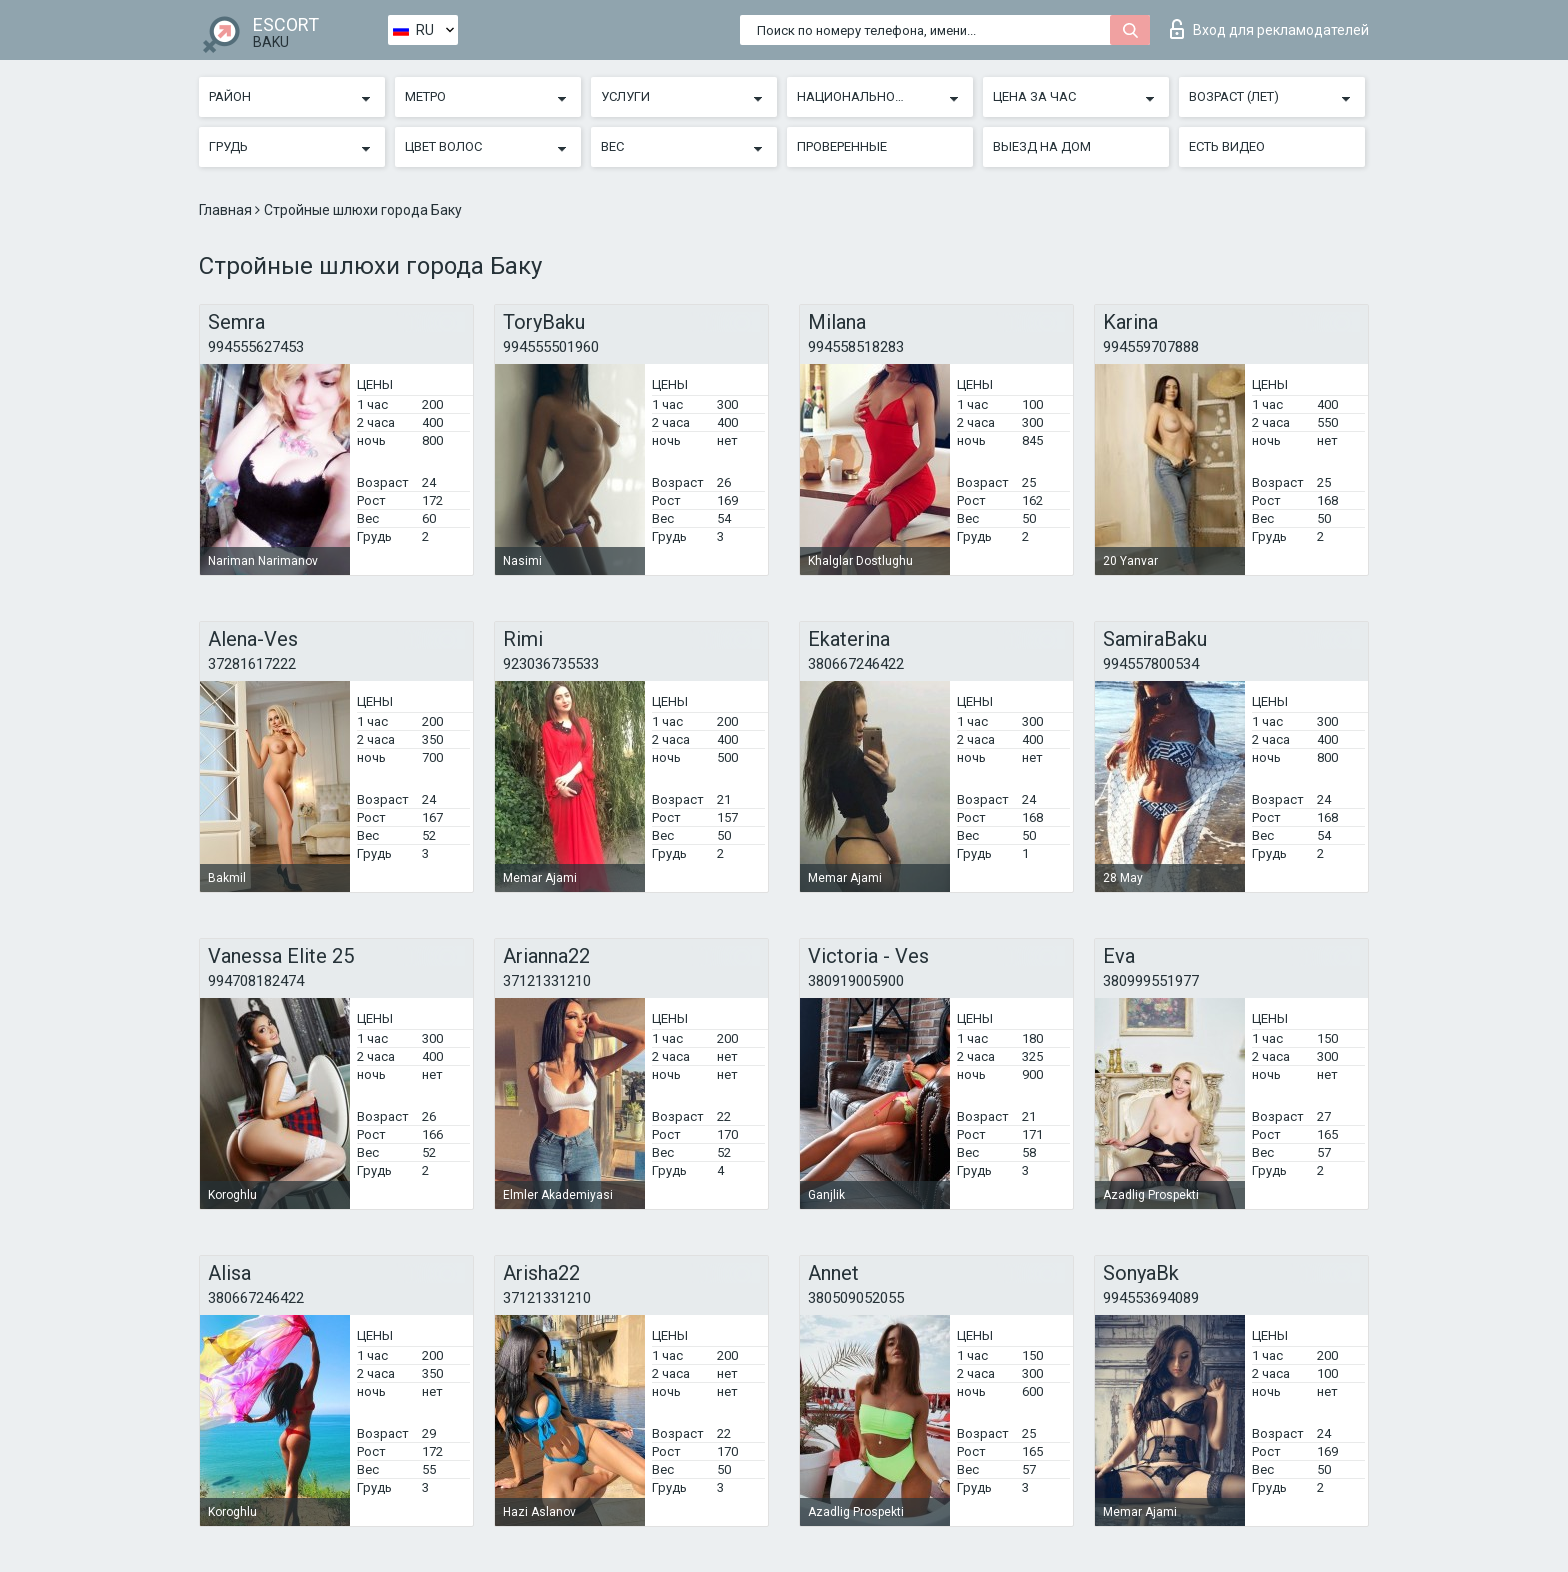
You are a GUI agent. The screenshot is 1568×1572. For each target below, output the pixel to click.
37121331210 (547, 981)
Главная (227, 210)
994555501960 (551, 347)
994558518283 (856, 347)
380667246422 (856, 664)
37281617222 (252, 664)
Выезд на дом (1042, 146)
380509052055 (856, 1298)
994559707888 (1151, 347)
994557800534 (1151, 664)
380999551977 (1151, 981)
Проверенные (842, 146)
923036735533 (551, 664)
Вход (1269, 29)
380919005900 (856, 981)
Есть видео (1227, 146)
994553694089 (1151, 1298)
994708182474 (256, 981)
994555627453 (256, 347)
